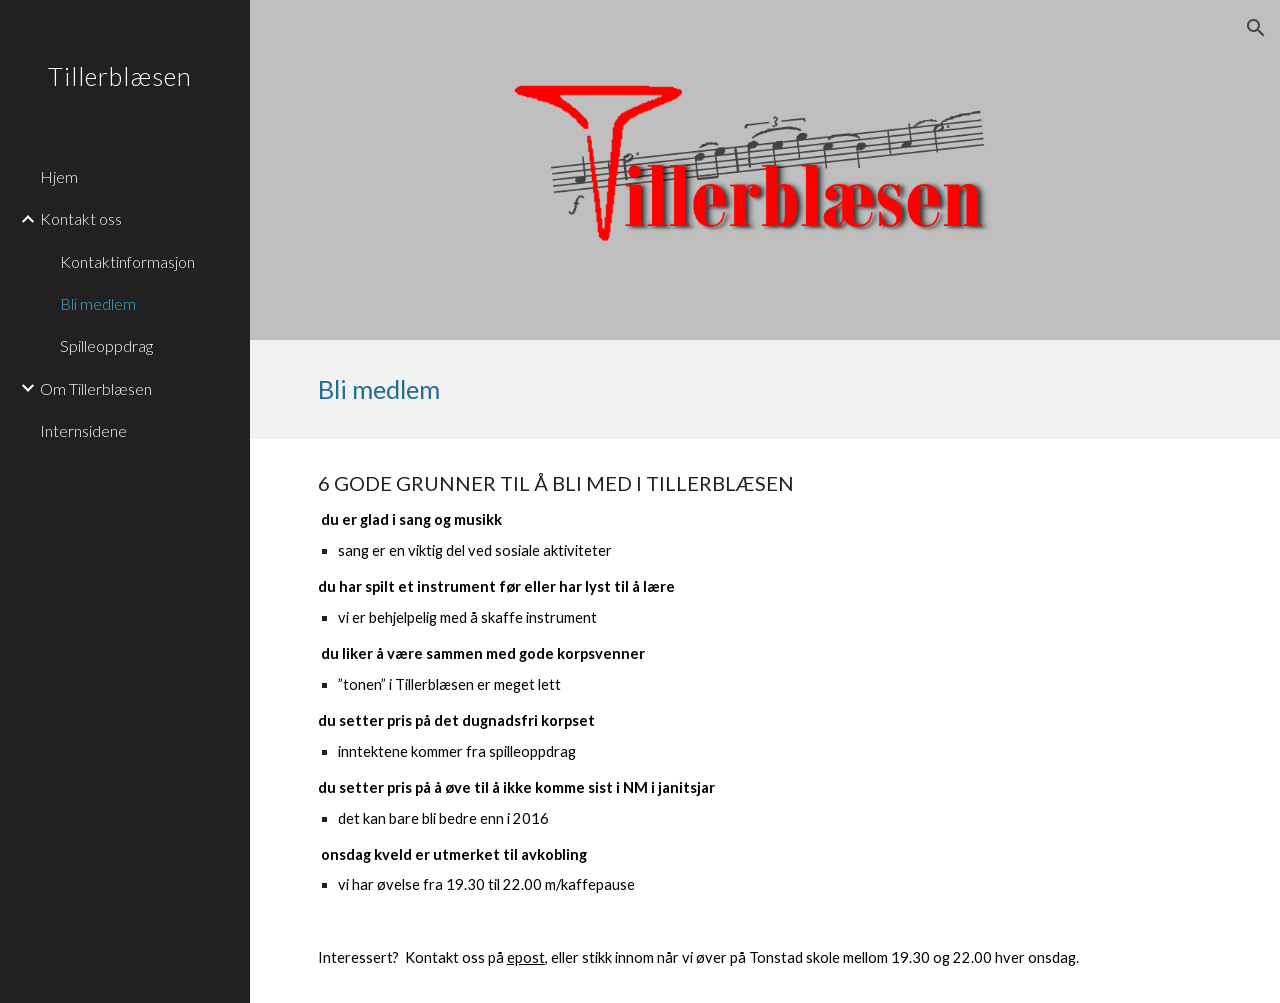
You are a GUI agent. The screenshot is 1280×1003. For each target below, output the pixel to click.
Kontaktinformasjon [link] (127, 261)
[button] (1256, 28)
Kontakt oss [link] (81, 218)
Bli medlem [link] (98, 303)
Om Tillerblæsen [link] (96, 388)
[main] (765, 389)
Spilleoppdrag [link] (106, 345)
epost (526, 957)
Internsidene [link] (83, 430)
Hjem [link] (59, 176)
